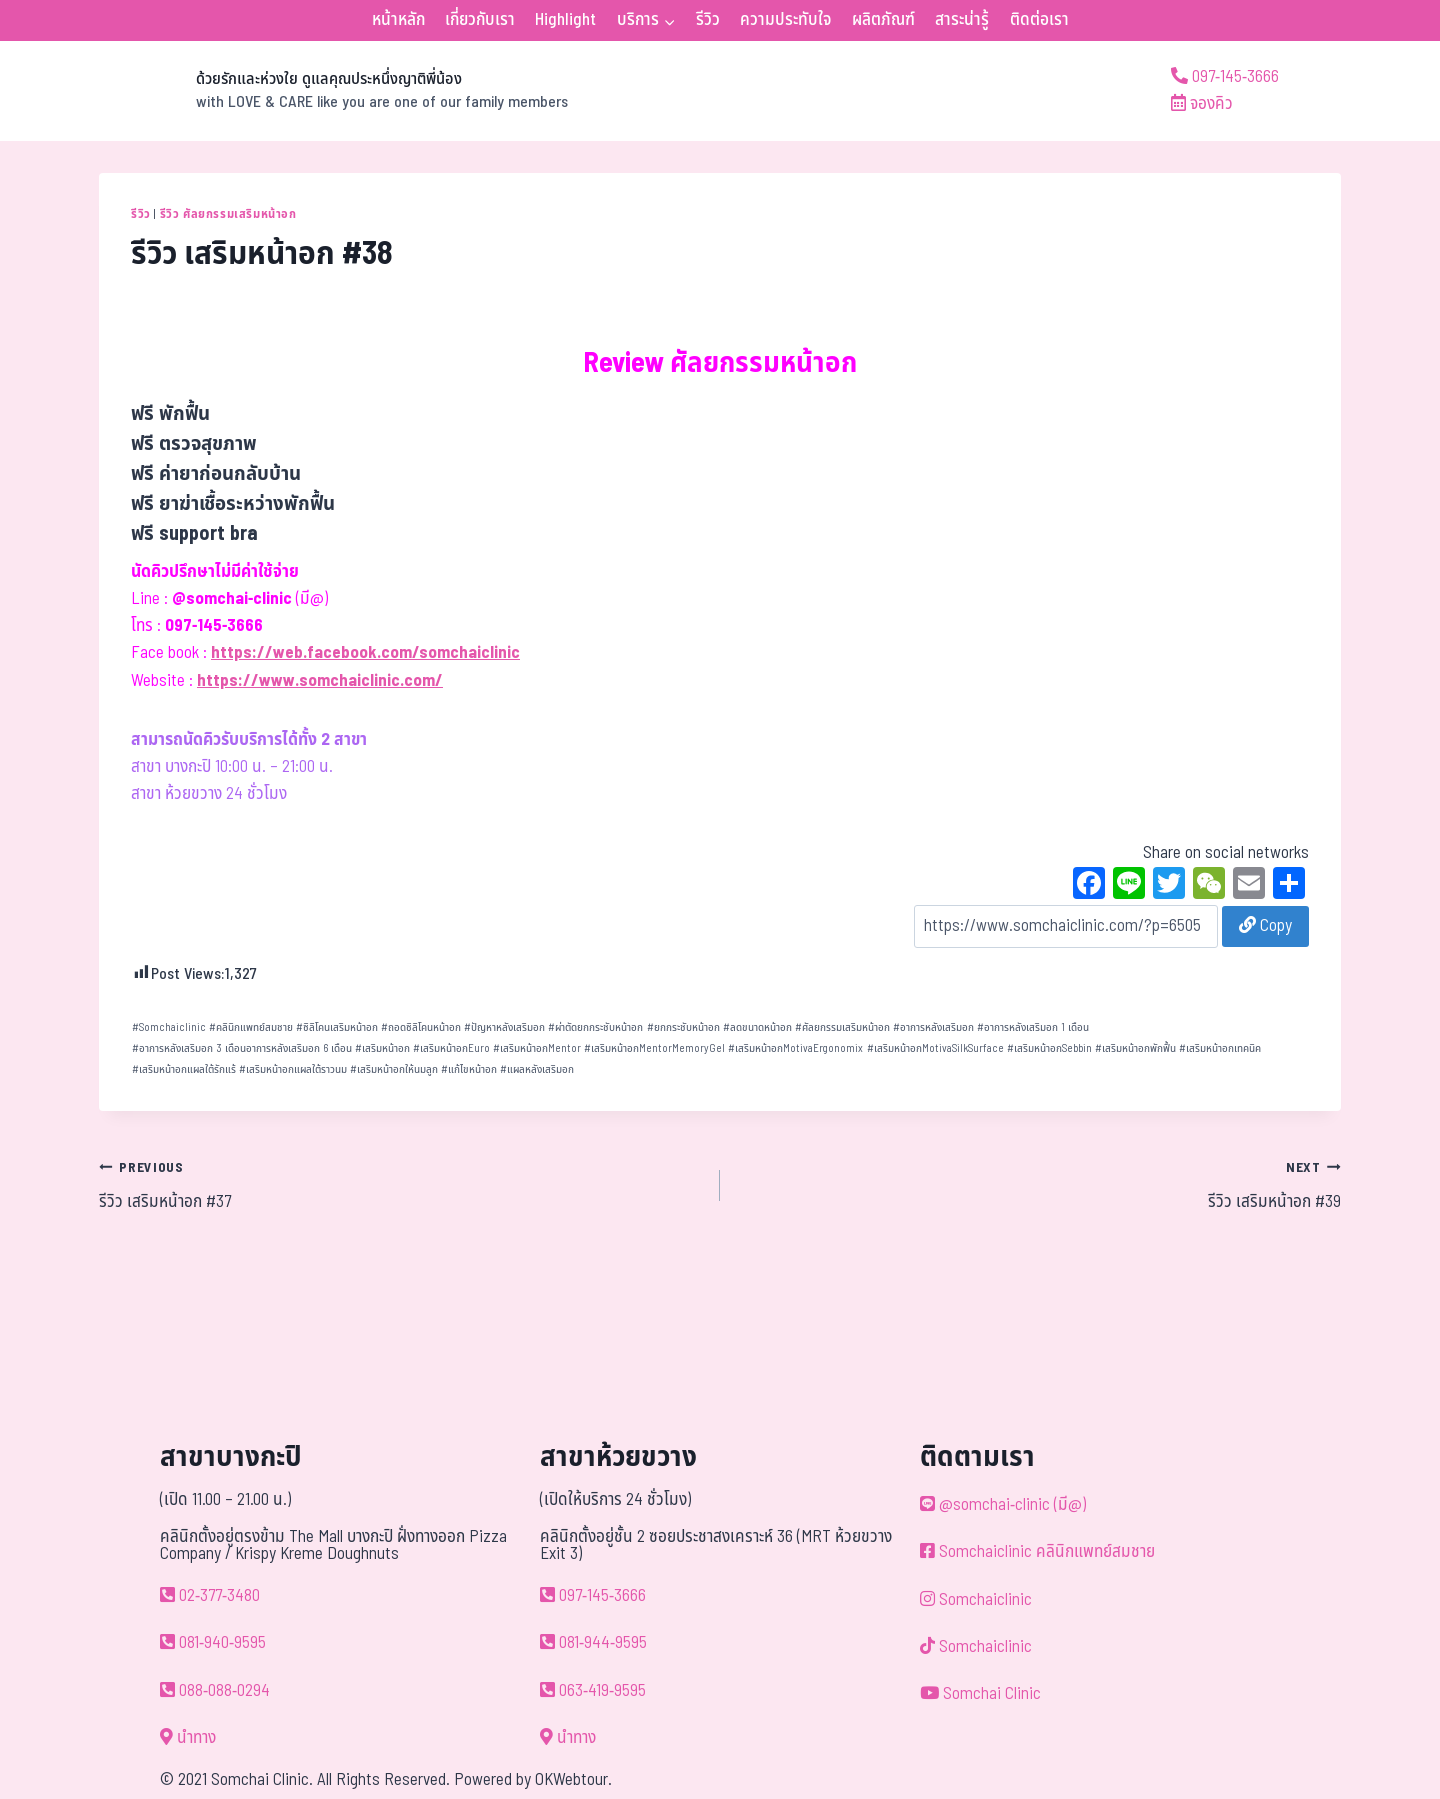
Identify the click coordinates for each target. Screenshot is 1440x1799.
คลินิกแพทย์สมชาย (251, 1027)
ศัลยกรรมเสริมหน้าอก (842, 1027)
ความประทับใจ (785, 20)
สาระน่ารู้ (962, 20)
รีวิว (708, 20)
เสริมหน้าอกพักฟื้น (1135, 1048)
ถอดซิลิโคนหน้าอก (421, 1027)
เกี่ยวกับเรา (480, 20)
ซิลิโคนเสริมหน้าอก (337, 1027)
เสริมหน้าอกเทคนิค (1220, 1048)
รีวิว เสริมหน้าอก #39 (1039, 1185)
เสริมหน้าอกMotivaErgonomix (795, 1048)
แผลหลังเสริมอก (537, 1069)
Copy (1265, 926)
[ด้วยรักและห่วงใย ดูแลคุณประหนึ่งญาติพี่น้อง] (333, 91)
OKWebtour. (573, 1780)
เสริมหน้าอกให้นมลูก (394, 1069)
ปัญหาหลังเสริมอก (504, 1027)
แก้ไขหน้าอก (469, 1069)
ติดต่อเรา (1039, 20)
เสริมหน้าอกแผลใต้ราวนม (293, 1069)
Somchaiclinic (169, 1027)
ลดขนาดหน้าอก (757, 1027)
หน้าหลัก (398, 20)
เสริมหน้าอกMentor (537, 1048)
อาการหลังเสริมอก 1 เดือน (1033, 1027)
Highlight (565, 20)
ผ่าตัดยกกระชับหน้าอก (595, 1027)
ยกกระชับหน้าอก (683, 1027)
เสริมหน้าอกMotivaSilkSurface (935, 1048)
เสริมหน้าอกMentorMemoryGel (654, 1048)
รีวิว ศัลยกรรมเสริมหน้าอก (228, 214)
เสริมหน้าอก (382, 1048)
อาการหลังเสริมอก (933, 1027)
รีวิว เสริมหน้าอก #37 (401, 1185)
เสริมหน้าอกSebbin (1049, 1048)
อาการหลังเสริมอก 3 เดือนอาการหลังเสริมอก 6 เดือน (242, 1048)
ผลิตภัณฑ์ (883, 20)
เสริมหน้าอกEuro (451, 1048)
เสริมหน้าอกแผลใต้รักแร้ (184, 1069)
